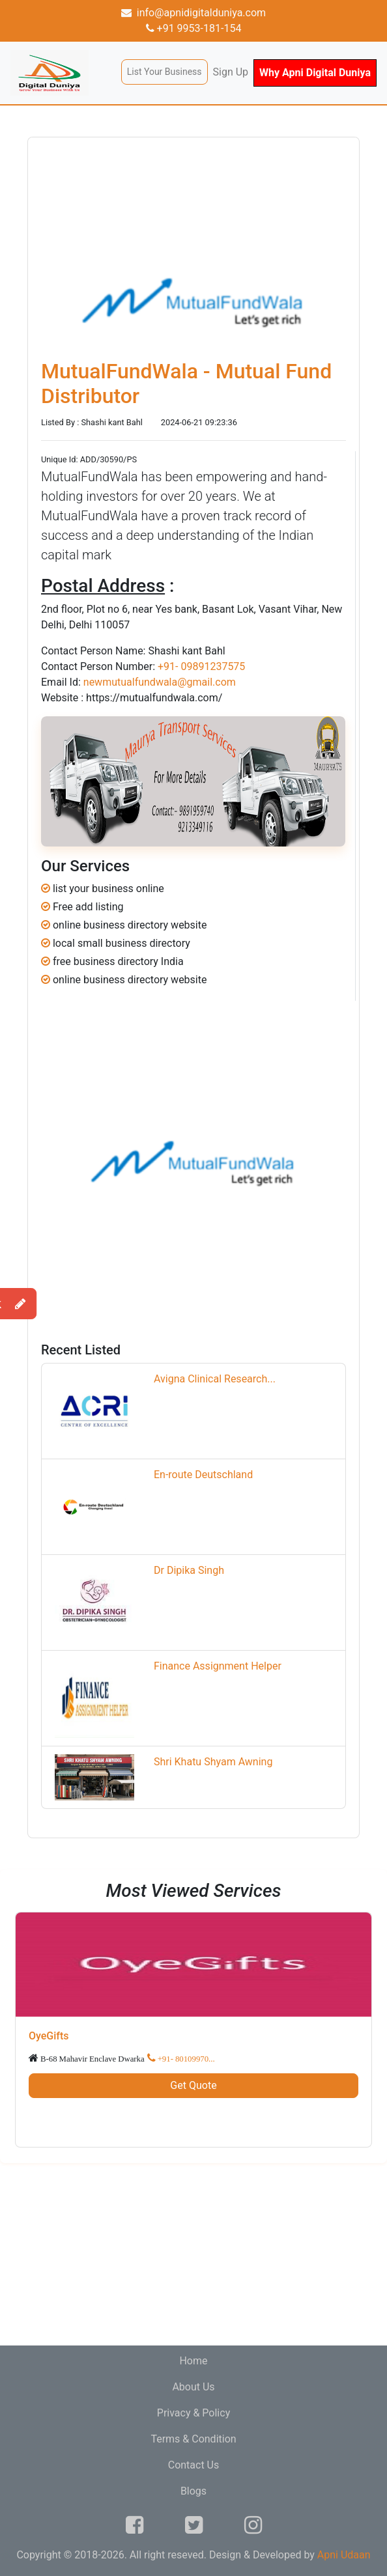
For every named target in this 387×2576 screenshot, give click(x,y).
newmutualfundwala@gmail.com (159, 682)
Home (193, 2361)
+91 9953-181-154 (194, 28)
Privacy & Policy (193, 2413)
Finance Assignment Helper (217, 1666)
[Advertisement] (193, 2254)
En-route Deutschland (203, 1474)
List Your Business (164, 71)
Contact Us (194, 2465)
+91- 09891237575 (201, 666)
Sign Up (231, 72)
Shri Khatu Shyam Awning (213, 1762)
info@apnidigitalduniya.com (193, 13)
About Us (193, 2387)
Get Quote (193, 2085)
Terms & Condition (193, 2439)
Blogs (193, 2491)
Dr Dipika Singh (189, 1570)
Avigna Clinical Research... (215, 1379)
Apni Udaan (344, 2555)
